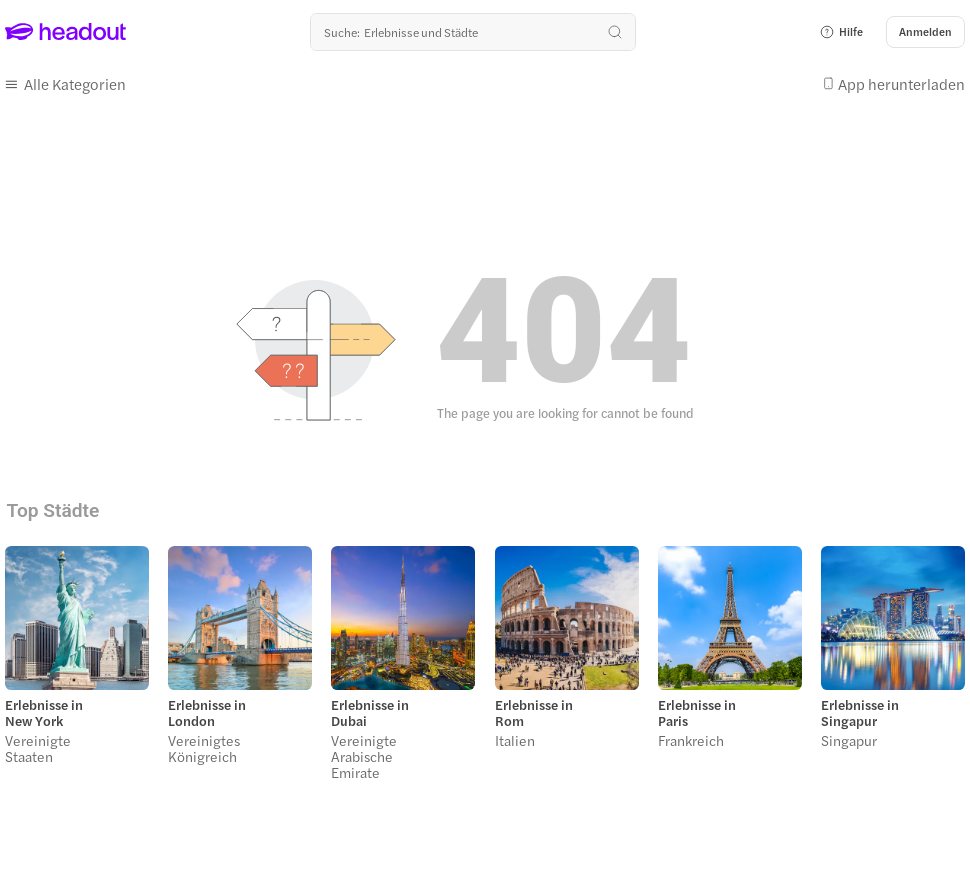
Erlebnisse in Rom (534, 713)
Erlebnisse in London (207, 713)
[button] (841, 32)
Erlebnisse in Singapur (860, 713)
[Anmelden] (925, 32)
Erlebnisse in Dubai (370, 713)
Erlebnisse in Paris (697, 713)
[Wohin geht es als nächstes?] (473, 32)
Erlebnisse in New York (44, 713)
